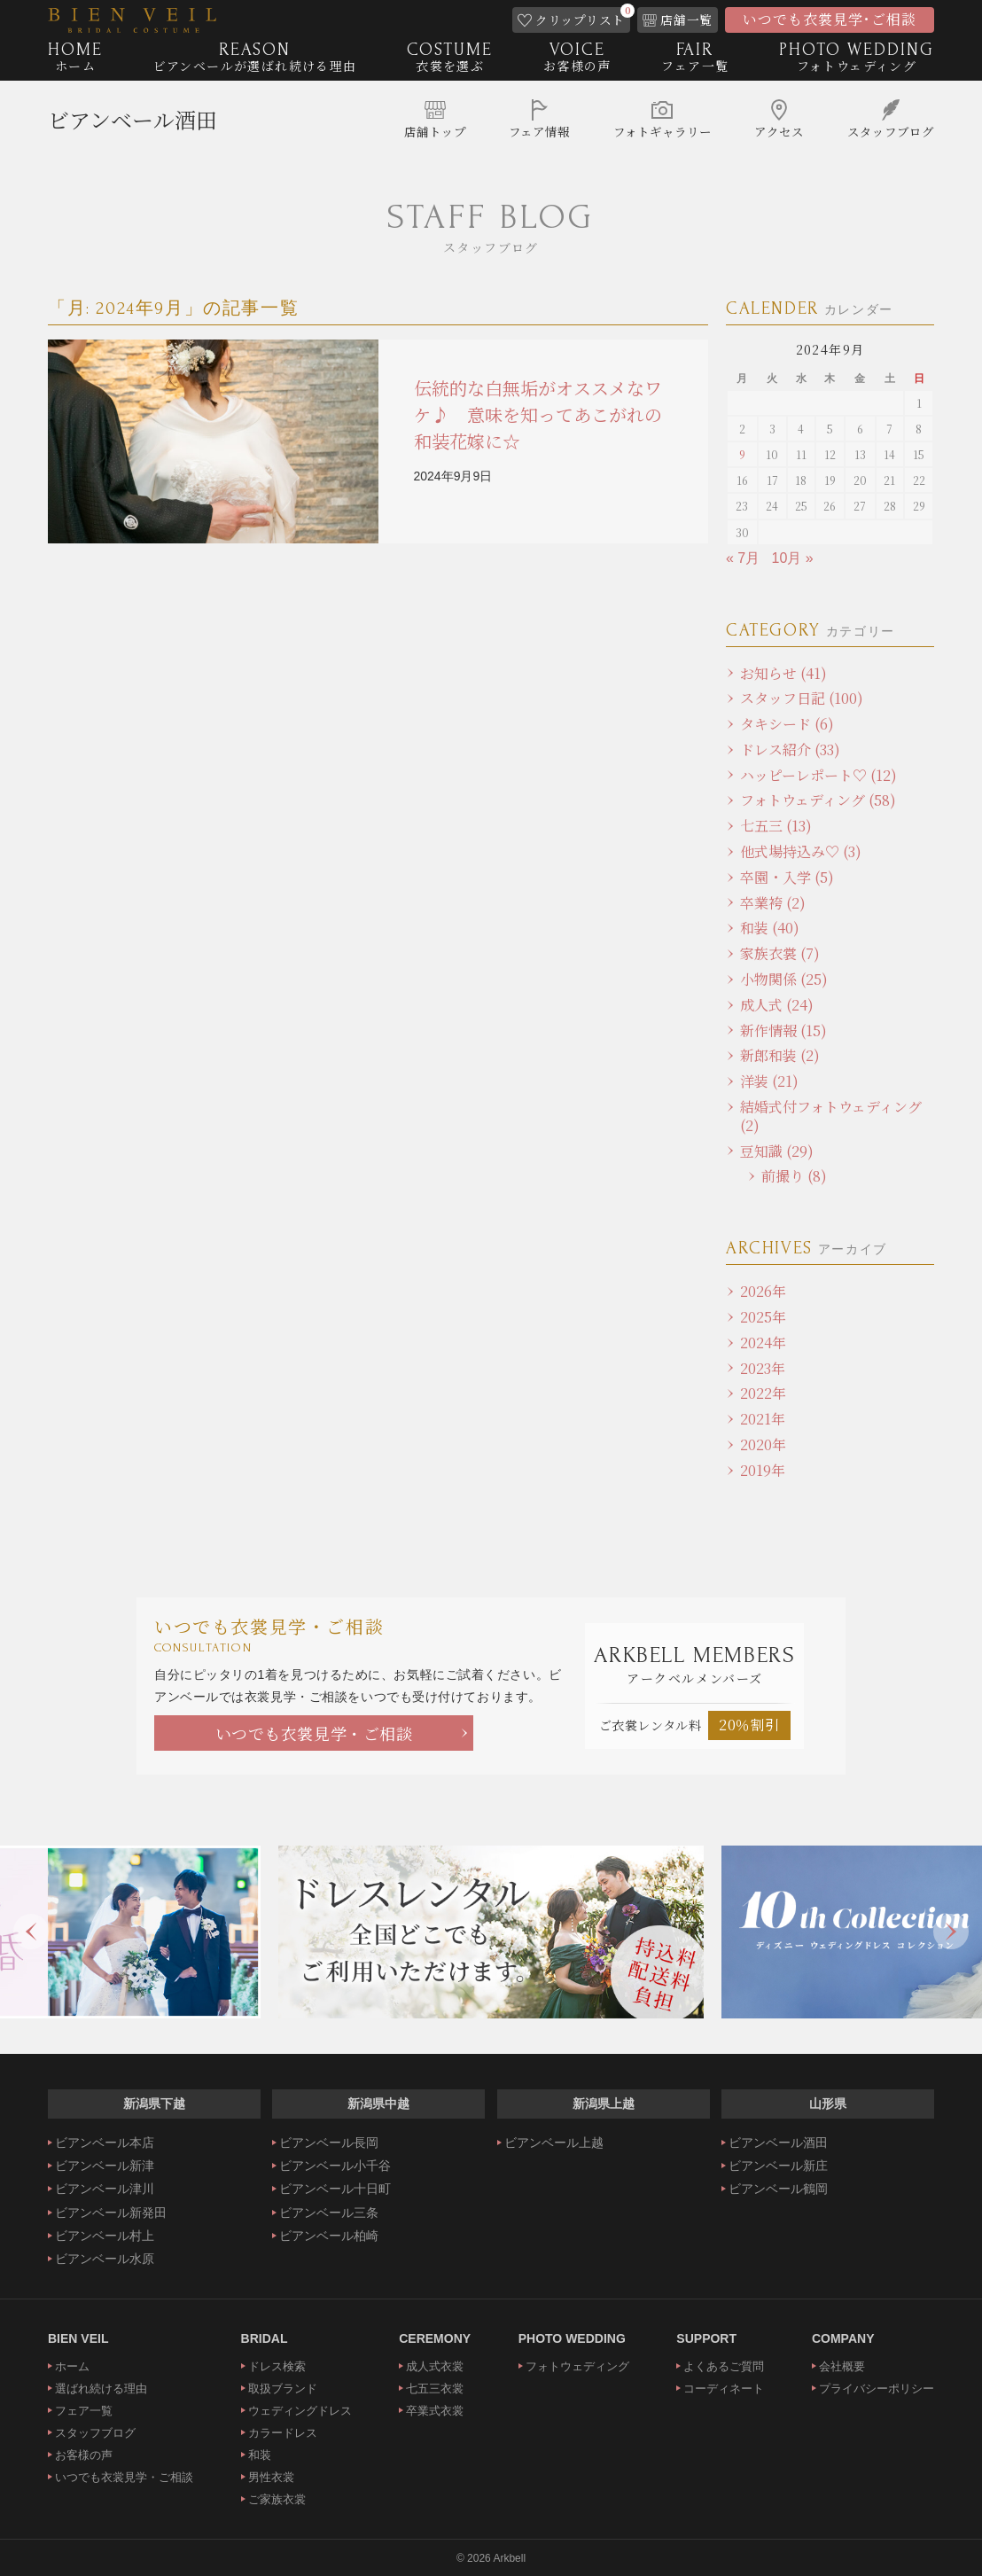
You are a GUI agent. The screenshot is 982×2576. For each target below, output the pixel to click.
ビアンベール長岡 (328, 2142)
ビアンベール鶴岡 (778, 2189)
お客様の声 (84, 2455)
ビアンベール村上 (104, 2236)
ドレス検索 (277, 2366)
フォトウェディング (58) (818, 800)
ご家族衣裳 (277, 2499)
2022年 (763, 1393)
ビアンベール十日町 (335, 2189)
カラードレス (282, 2432)
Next (951, 1931)
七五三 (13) (776, 826)
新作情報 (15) (783, 1030)
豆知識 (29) (777, 1151)
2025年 (763, 1317)
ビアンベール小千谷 (335, 2165)
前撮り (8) (794, 1176)
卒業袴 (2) (773, 903)
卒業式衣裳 (435, 2410)
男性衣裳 (271, 2477)
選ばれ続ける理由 (101, 2388)
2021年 (762, 1419)
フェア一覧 (84, 2410)
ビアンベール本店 (104, 2142)
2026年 (763, 1291)
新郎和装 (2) (780, 1055)
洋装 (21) (769, 1081)
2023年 (762, 1368)
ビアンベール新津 (104, 2165)
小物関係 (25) (784, 979)
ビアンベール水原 (104, 2259)
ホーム (72, 2366)
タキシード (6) (787, 724)
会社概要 (842, 2366)
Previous (31, 1931)
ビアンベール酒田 (132, 120)
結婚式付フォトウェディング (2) (831, 1116)
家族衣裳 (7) (780, 953)
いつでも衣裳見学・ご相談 (314, 1733)
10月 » (793, 558)
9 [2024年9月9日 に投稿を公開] (742, 454)
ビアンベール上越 (554, 2142)
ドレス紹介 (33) (790, 749)
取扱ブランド (282, 2388)
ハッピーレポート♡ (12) (818, 775)
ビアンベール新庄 (778, 2165)
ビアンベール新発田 (111, 2212)
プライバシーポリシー (876, 2388)
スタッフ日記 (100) (801, 698)
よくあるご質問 (723, 2366)
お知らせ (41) (783, 673)
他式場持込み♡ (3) (800, 851)
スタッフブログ (95, 2432)
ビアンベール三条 (328, 2212)
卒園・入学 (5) (787, 877)
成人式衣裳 (435, 2366)
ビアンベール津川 (104, 2189)
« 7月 (743, 558)
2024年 (763, 1342)
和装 (259, 2455)
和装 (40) (769, 927)
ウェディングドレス (300, 2410)
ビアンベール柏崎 (328, 2236)
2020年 (763, 1444)
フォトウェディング (577, 2366)
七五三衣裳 (435, 2388)
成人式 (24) (777, 1005)
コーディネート (723, 2388)
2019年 (762, 1470)
